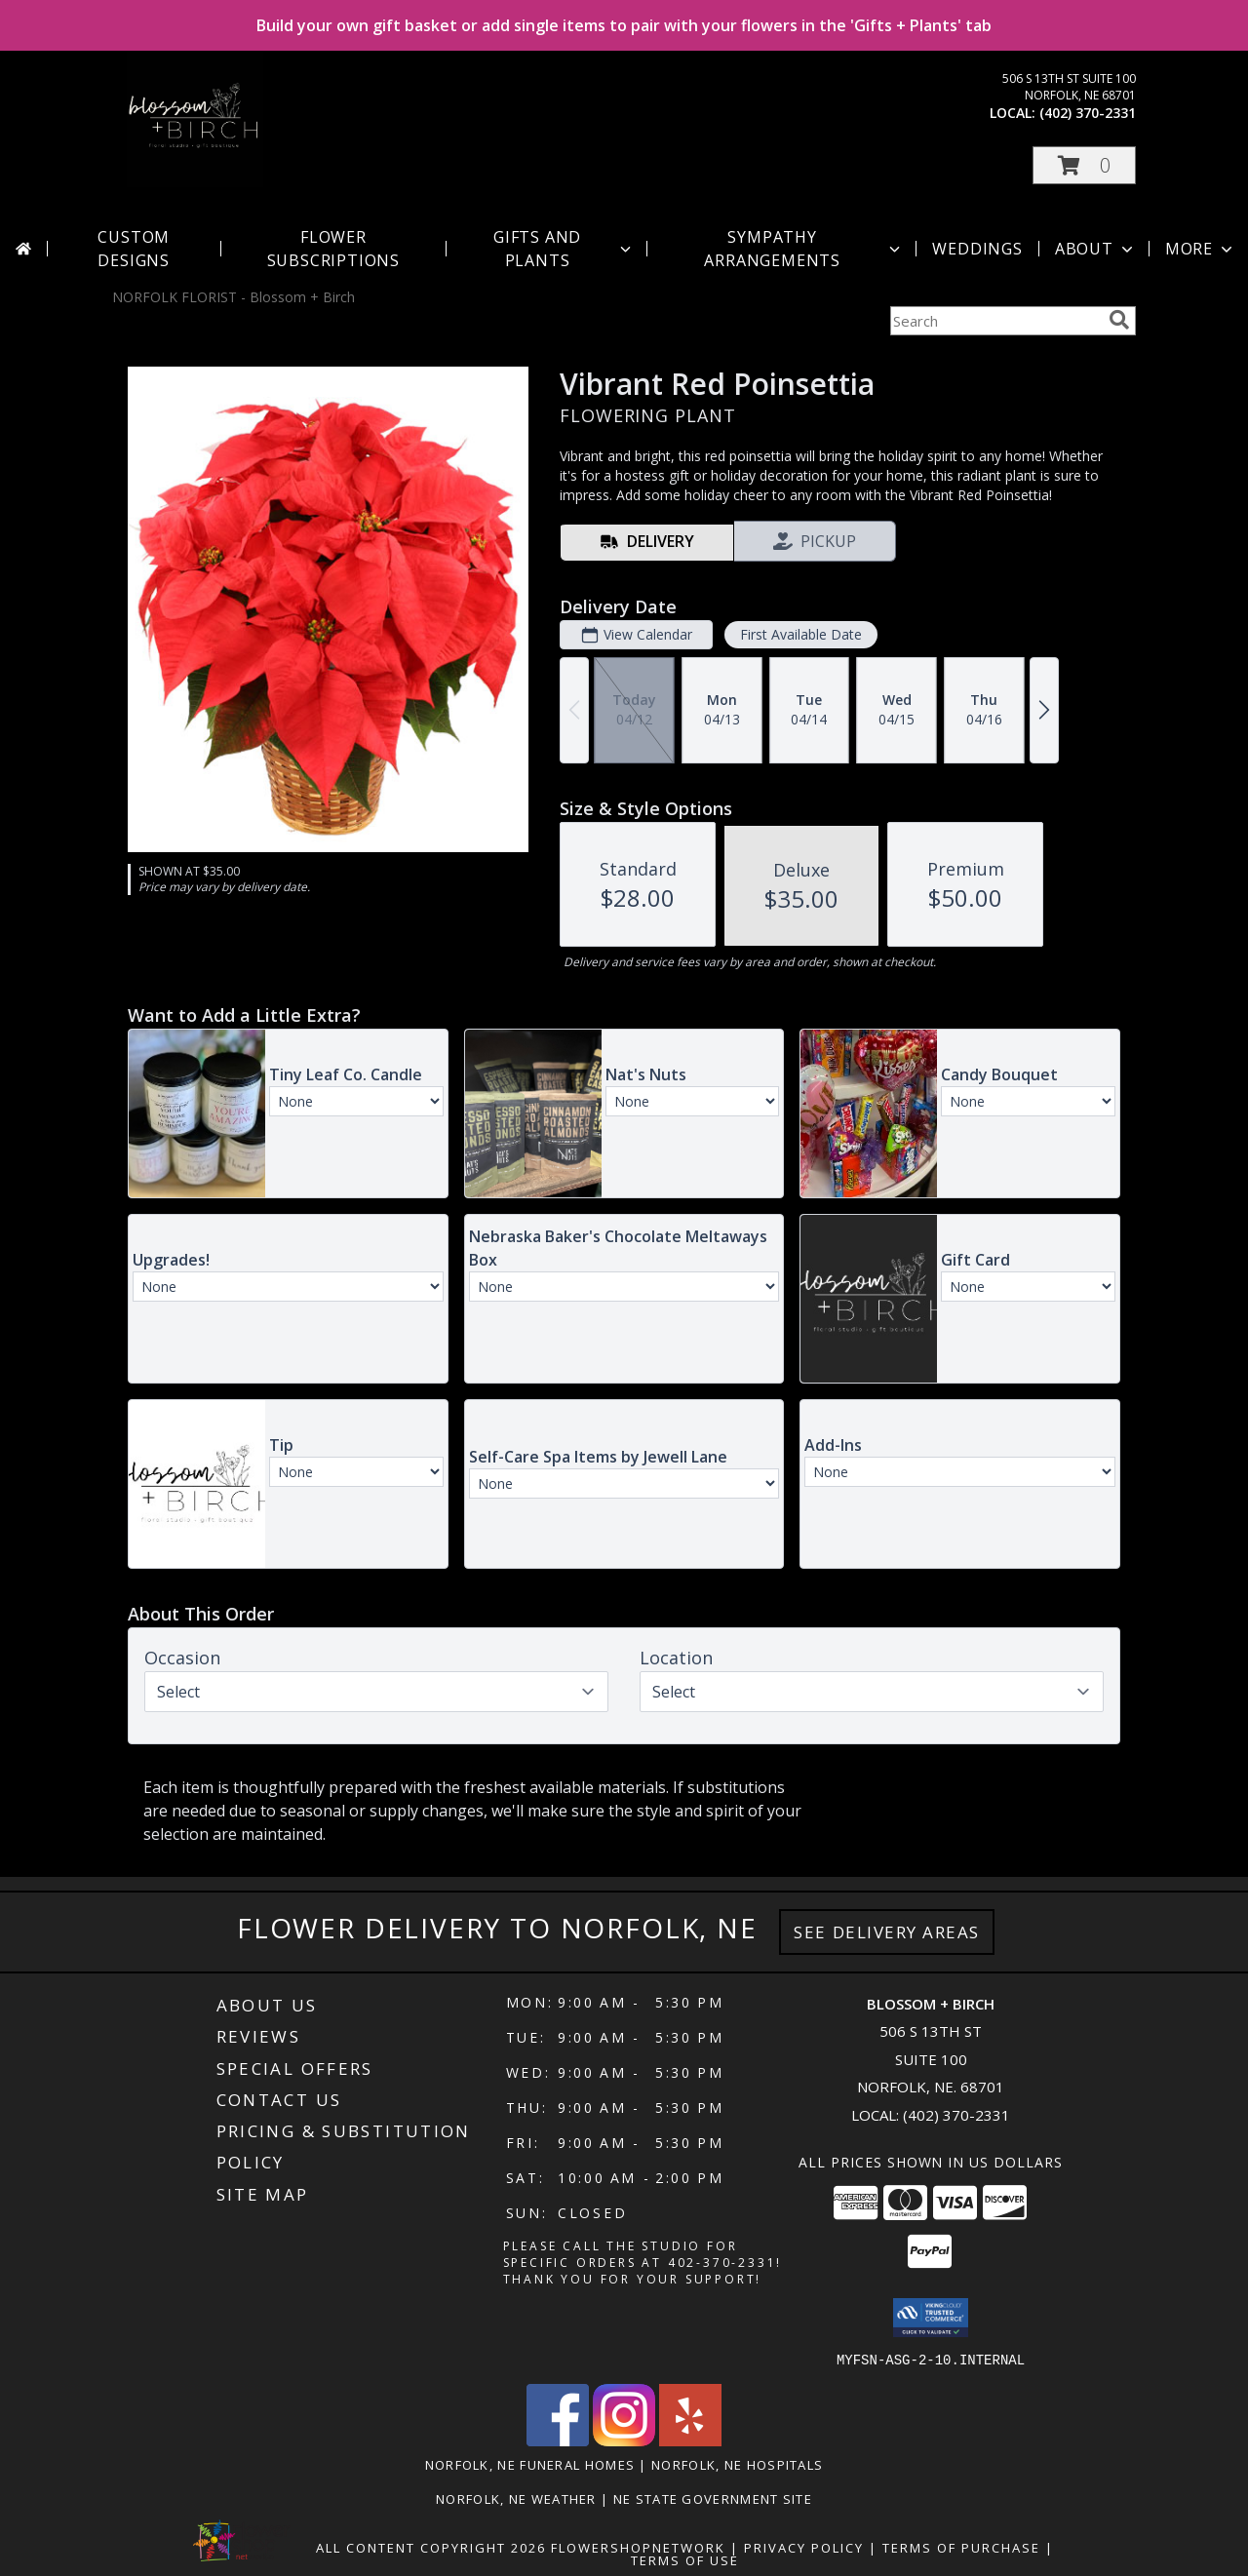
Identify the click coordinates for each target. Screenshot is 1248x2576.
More (1200, 248)
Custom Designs (134, 248)
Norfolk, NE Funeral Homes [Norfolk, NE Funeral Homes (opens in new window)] (530, 2464)
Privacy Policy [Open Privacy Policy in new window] (804, 2547)
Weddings (977, 248)
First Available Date (801, 634)
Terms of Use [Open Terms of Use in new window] (685, 2559)
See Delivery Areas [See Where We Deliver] (887, 1932)
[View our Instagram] (624, 2440)
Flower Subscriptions (333, 248)
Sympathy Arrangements (804, 248)
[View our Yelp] (690, 2440)
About (1096, 248)
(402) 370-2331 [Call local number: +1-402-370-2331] (1087, 112)
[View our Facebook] (557, 2440)
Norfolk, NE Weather (516, 2498)
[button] (1084, 165)
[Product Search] (995, 320)
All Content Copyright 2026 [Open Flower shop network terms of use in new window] (431, 2547)
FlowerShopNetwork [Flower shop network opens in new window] (638, 2547)
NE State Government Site (712, 2498)
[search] (1119, 320)
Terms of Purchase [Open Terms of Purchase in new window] (961, 2547)
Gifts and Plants (564, 248)
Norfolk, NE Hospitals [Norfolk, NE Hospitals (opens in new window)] (737, 2464)
